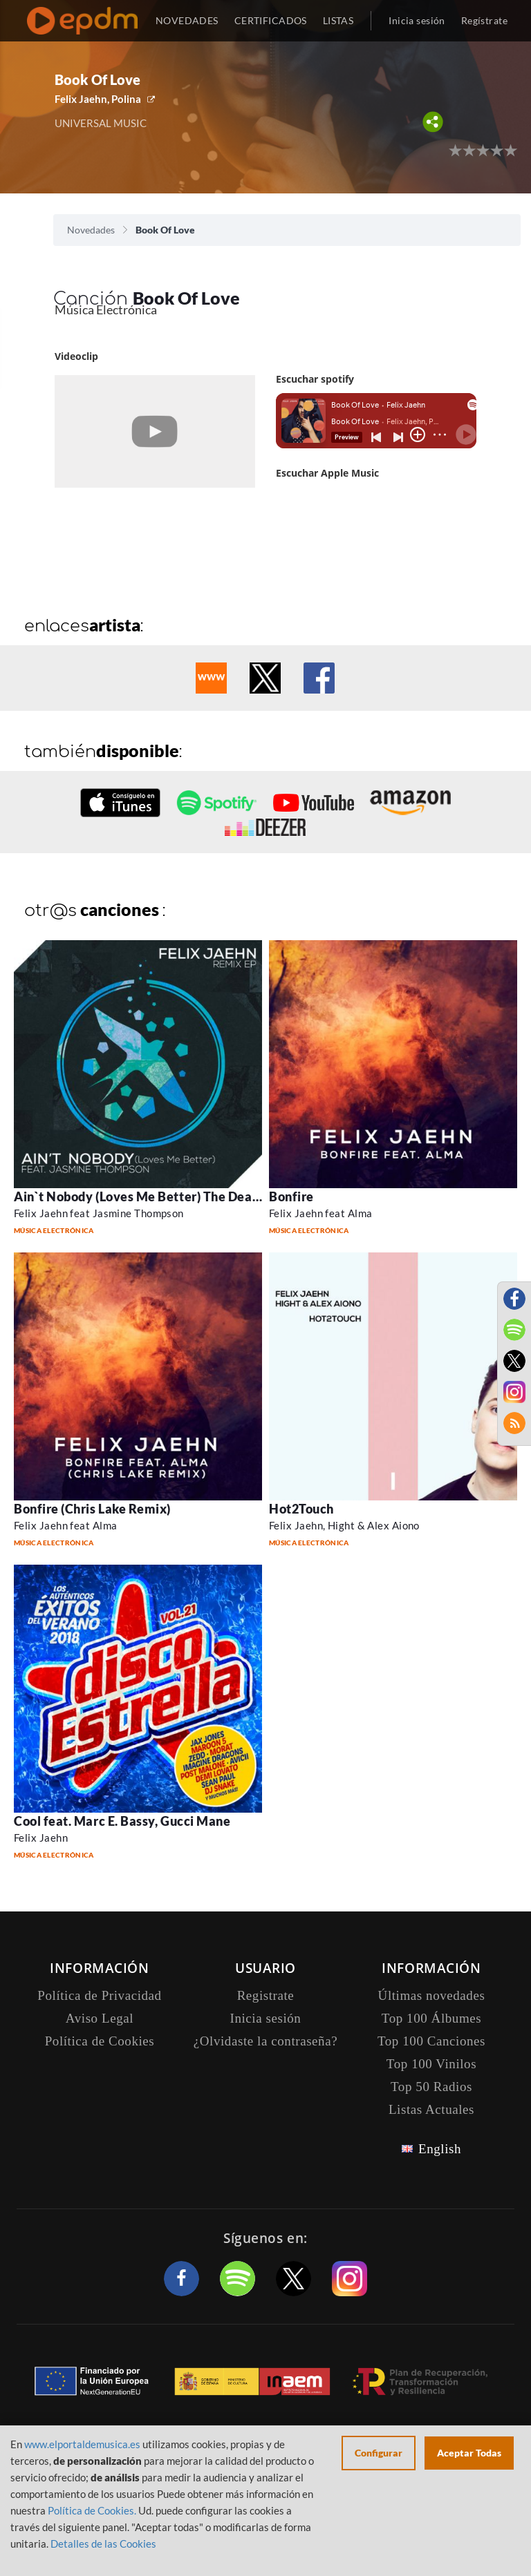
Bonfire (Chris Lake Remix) (92, 1508)
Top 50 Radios (431, 2086)
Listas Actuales (431, 2109)
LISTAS (338, 20)
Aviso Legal (99, 2018)
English (439, 2148)
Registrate (266, 1995)
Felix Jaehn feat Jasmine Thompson (99, 1213)
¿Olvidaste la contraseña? (265, 2041)
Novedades (91, 230)
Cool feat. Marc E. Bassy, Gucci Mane (122, 1821)
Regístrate (484, 20)
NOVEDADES (187, 20)
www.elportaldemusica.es (82, 2444)
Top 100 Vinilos (431, 2064)
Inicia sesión (417, 20)
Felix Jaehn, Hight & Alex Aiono (344, 1525)
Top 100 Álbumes (431, 2018)
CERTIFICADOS (270, 20)
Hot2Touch (301, 1508)
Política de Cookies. (92, 2510)
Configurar (378, 2453)
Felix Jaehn (41, 1837)
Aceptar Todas (469, 2453)
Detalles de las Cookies (103, 2543)
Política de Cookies (100, 2041)
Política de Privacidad (99, 1995)
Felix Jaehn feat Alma (320, 1213)
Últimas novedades (431, 1995)
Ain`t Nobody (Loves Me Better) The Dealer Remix (161, 1196)
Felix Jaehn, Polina (98, 99)
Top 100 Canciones (431, 2041)
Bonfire (291, 1196)
